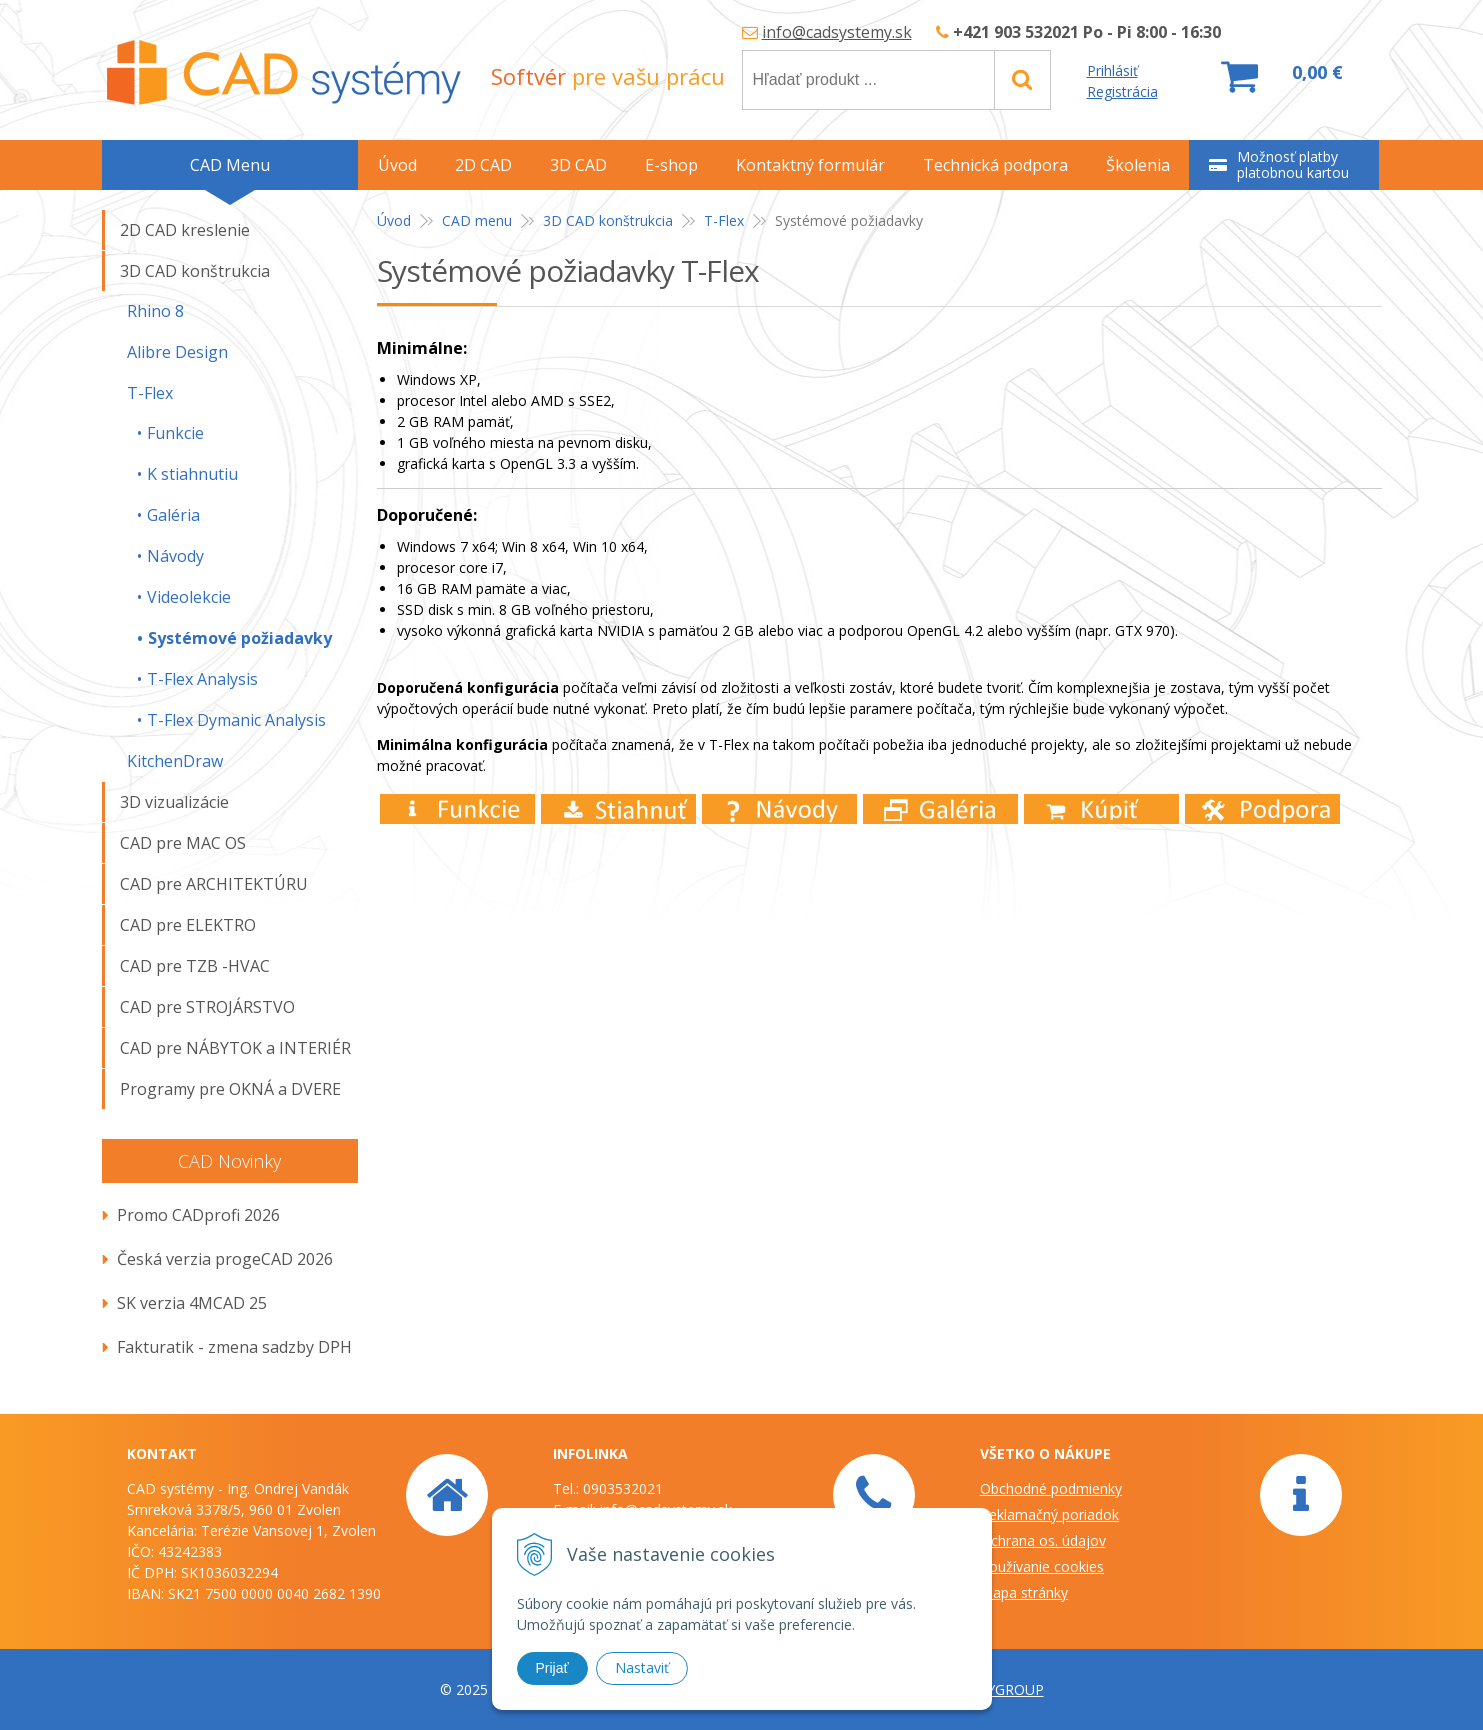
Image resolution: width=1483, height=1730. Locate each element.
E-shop (671, 165)
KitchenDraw (175, 761)
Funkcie (175, 433)
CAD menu (477, 220)
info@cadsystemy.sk (837, 32)
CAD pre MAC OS (183, 843)
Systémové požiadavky (240, 638)
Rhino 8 (155, 311)
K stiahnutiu (192, 474)
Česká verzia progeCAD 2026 (225, 1259)
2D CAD (483, 165)
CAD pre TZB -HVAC (195, 966)
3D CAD (578, 165)
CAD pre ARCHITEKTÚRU (214, 884)
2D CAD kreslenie (185, 230)
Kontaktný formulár (810, 165)
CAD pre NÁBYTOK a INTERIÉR (235, 1048)
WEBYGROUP (1000, 1689)
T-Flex (724, 220)
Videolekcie (189, 597)
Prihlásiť (1112, 70)
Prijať (552, 1668)
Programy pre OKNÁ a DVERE (230, 1089)
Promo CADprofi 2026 (198, 1215)
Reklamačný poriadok (1049, 1514)
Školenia (1138, 165)
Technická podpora (995, 165)
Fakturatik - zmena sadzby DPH (234, 1347)
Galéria (173, 515)
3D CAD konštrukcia (608, 220)
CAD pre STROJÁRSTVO (207, 1007)
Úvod (394, 220)
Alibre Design (177, 352)
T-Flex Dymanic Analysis (236, 720)
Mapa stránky (1024, 1592)
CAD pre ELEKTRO (188, 925)
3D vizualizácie (174, 802)
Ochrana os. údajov (1043, 1540)
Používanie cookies (1042, 1566)
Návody (175, 556)
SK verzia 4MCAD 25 (192, 1303)
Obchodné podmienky (1051, 1488)
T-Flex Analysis (202, 679)
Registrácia (1122, 91)
